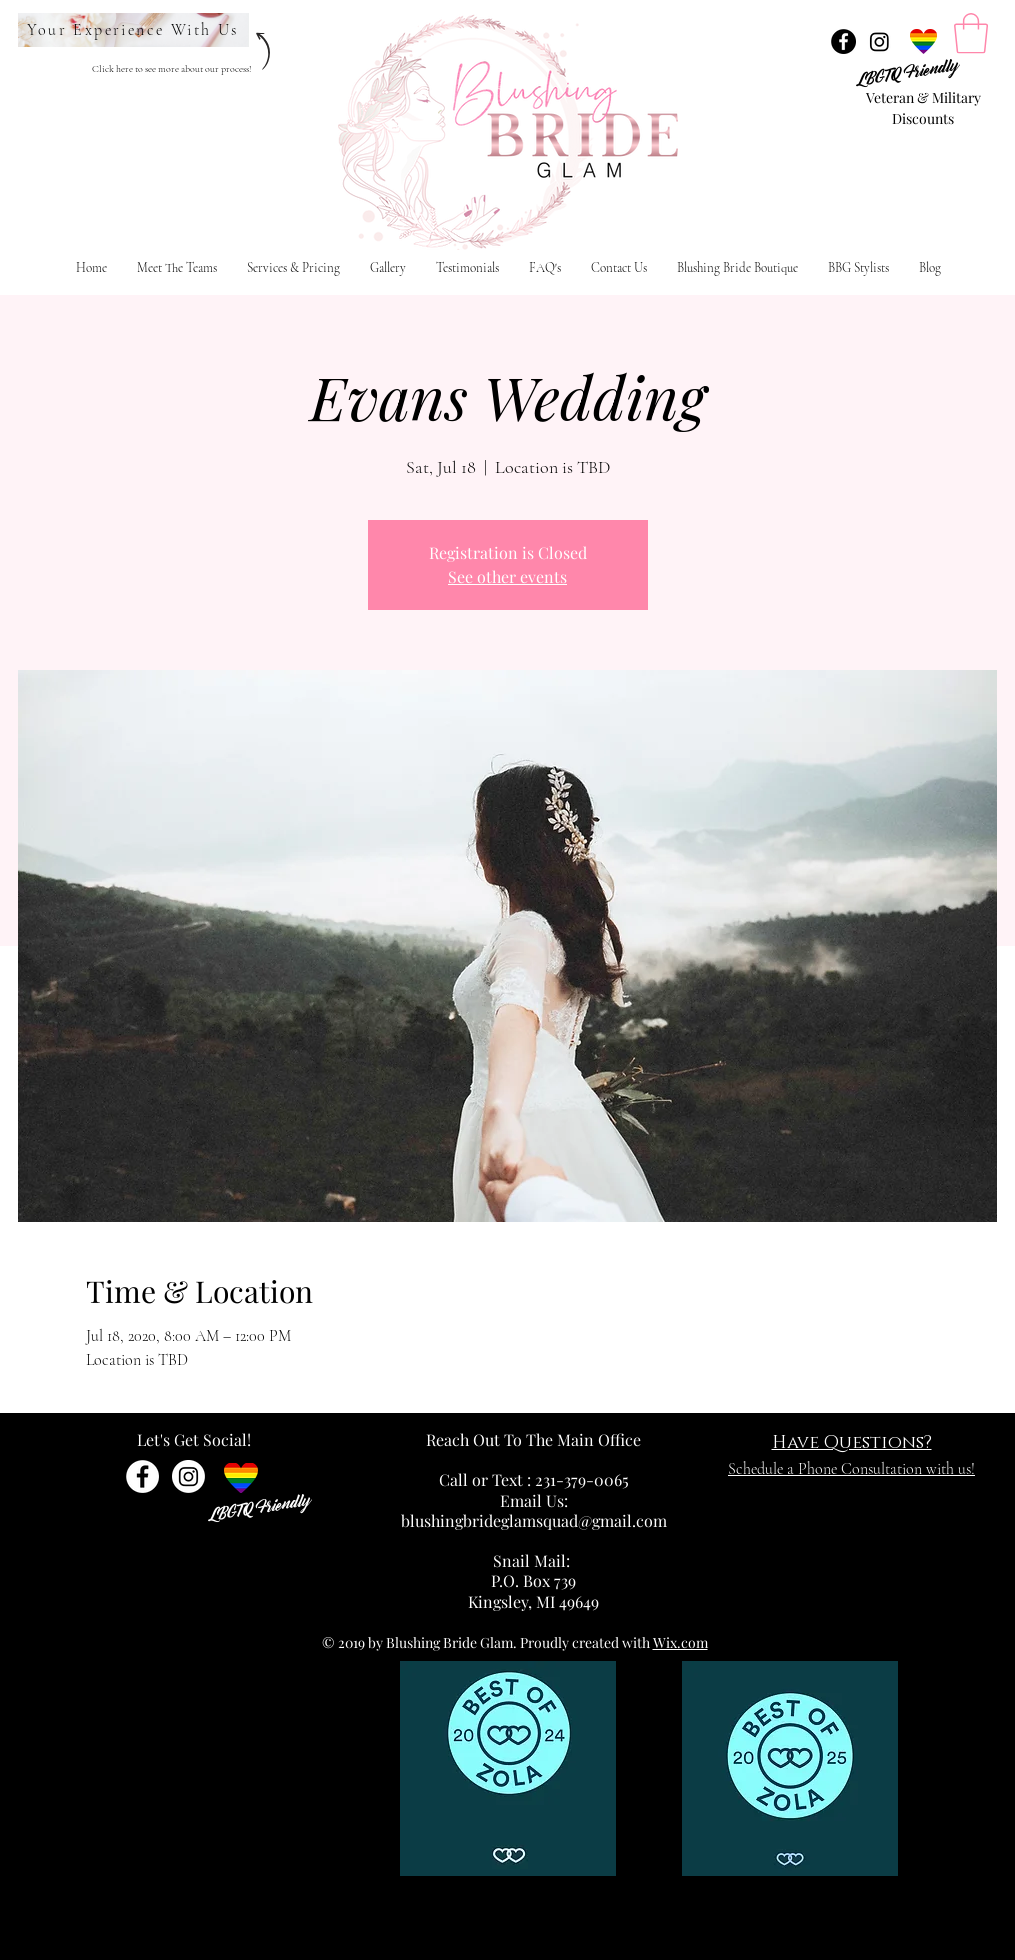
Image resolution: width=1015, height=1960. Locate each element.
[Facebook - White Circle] (142, 1476)
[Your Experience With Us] (133, 30)
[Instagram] (879, 41)
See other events (507, 576)
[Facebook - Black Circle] (843, 41)
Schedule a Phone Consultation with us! (851, 1469)
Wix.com (680, 1642)
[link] (971, 33)
